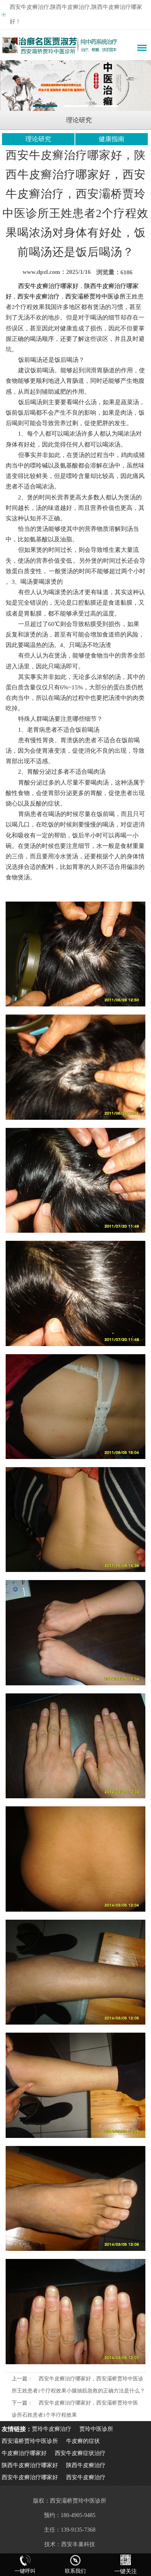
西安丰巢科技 (78, 2544)
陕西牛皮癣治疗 (85, 2465)
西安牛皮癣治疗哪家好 (30, 2477)
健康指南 (111, 139)
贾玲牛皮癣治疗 (51, 2429)
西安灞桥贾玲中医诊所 (30, 2441)
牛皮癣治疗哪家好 (24, 2453)
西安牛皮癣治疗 (85, 2477)
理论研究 (38, 139)
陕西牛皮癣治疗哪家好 (30, 2465)
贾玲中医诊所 (96, 2429)
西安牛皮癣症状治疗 (80, 2453)
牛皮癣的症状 (83, 2441)
